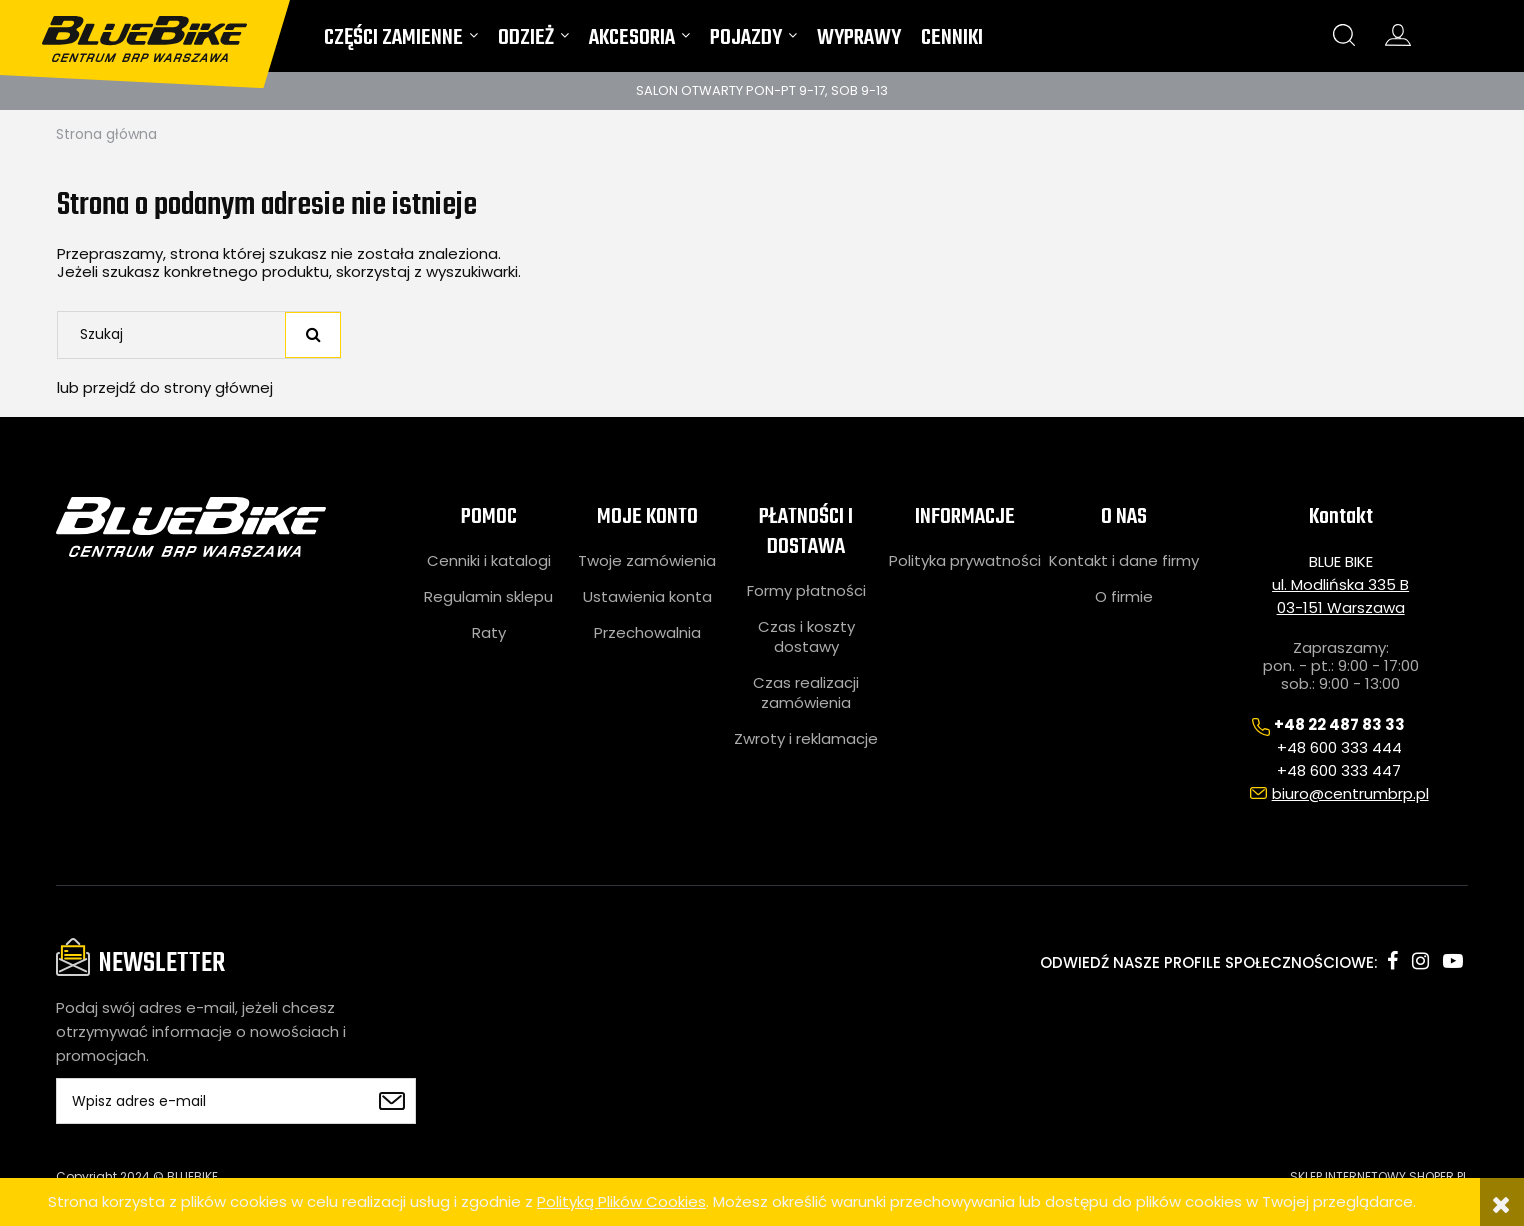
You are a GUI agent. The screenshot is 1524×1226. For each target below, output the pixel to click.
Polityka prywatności (965, 561)
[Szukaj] (313, 335)
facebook (1392, 961)
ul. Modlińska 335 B (1340, 584)
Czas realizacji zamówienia (806, 693)
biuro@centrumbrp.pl (1350, 793)
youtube (1453, 961)
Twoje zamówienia (647, 561)
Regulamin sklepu (488, 597)
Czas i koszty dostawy (806, 637)
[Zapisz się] (391, 1101)
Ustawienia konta (647, 597)
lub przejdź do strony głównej (165, 387)
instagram (1420, 961)
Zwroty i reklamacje (806, 739)
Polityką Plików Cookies (621, 1201)
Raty (489, 633)
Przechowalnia (647, 633)
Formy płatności (806, 591)
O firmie (1124, 597)
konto (1398, 35)
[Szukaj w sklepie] (175, 335)
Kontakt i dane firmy (1124, 561)
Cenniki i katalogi (489, 561)
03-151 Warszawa (1341, 607)
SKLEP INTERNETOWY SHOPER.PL (1379, 1176)
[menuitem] (401, 42)
